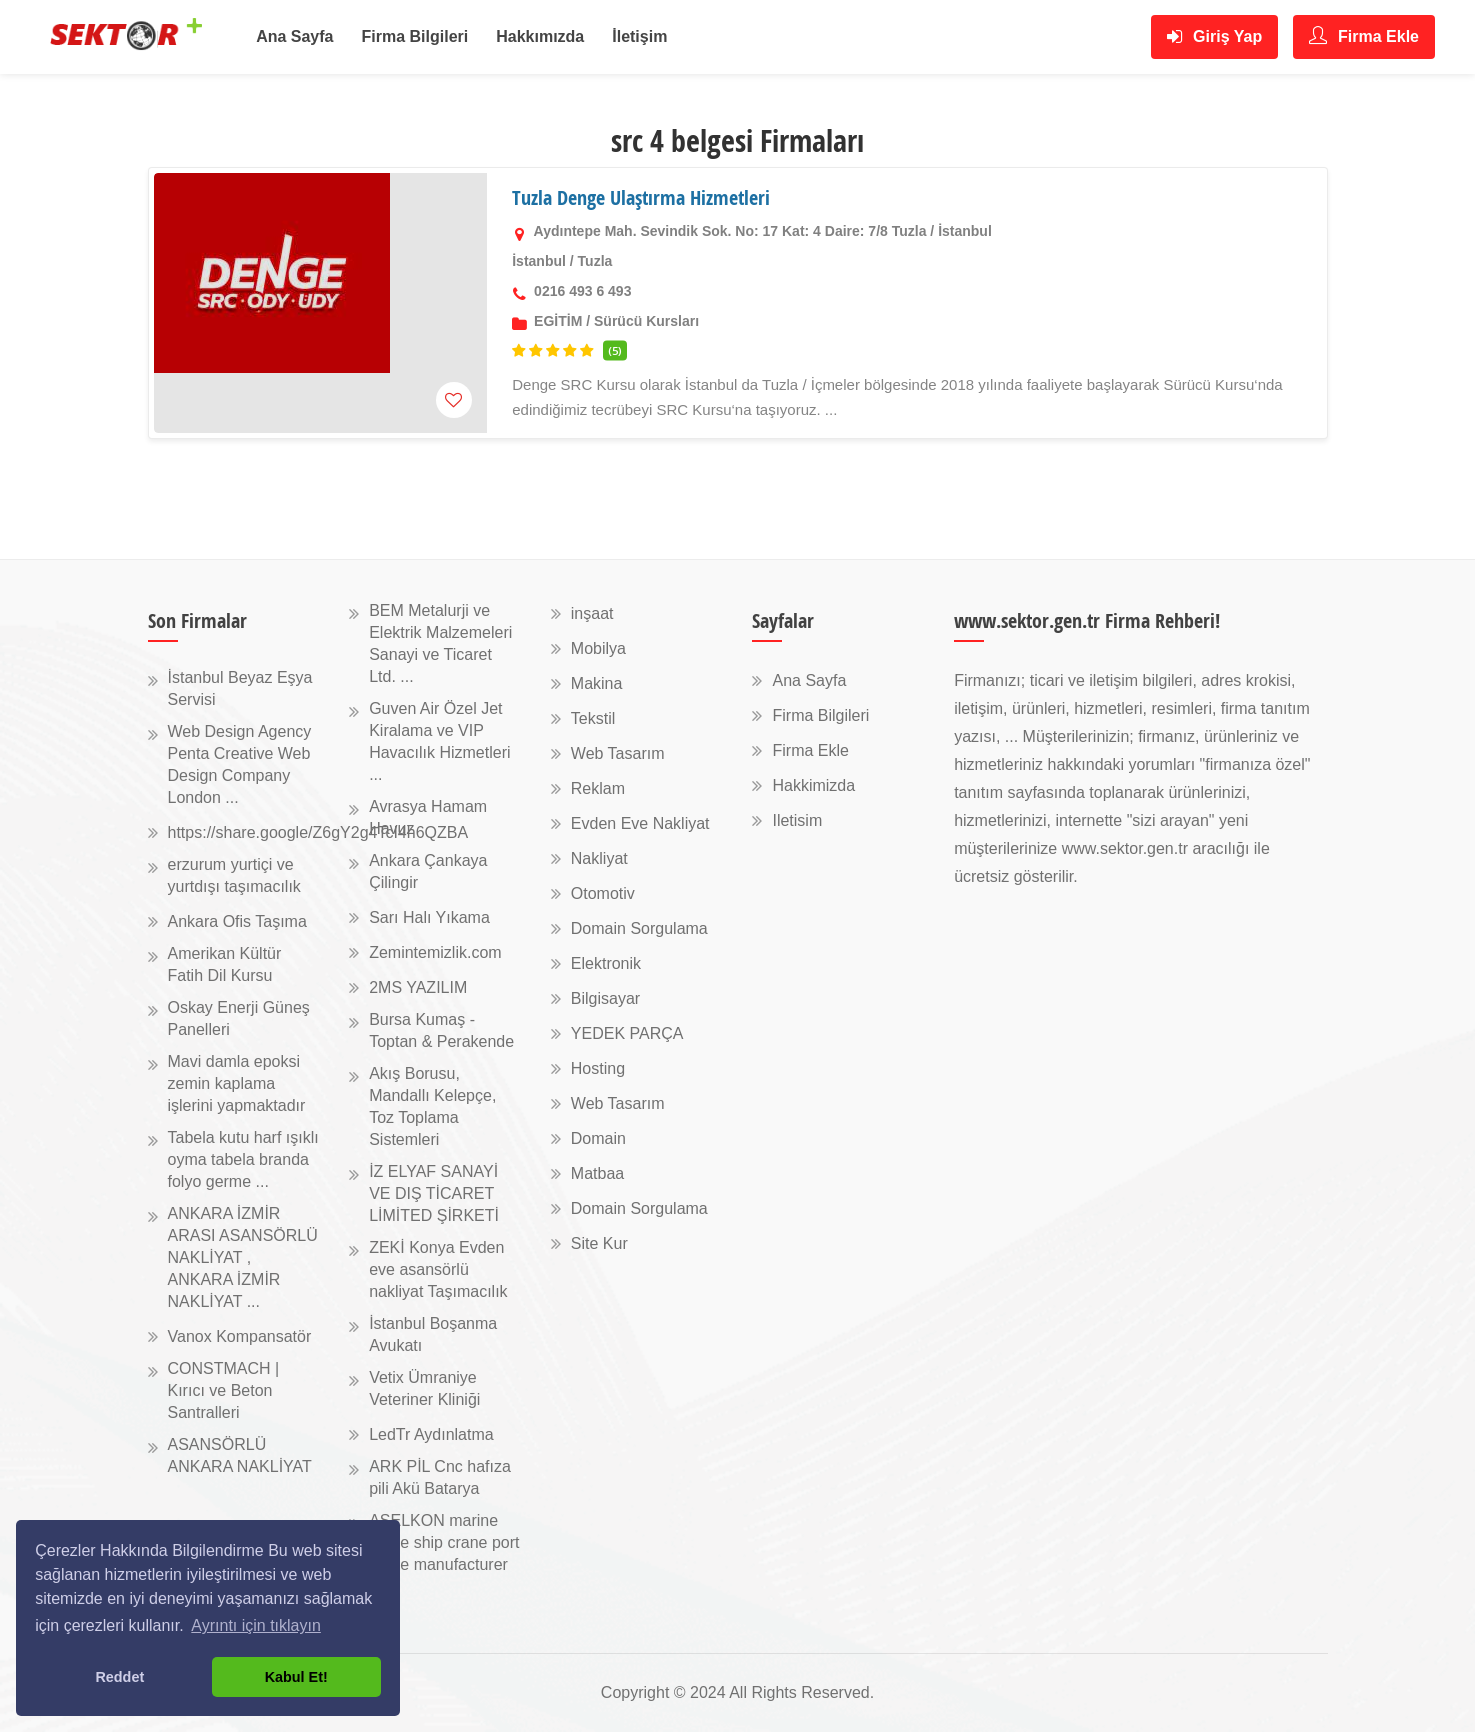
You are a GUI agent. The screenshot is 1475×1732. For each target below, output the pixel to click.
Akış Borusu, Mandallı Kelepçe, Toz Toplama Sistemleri (432, 1106)
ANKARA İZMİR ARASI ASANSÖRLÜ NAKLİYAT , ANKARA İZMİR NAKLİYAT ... (243, 1257)
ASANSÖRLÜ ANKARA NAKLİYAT (240, 1455)
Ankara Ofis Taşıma (237, 921)
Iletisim (797, 820)
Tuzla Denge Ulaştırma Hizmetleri (641, 197)
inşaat (592, 613)
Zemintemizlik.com (435, 952)
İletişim (639, 36)
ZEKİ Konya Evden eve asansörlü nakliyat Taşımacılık (438, 1269)
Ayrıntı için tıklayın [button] (256, 1625)
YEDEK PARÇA (627, 1033)
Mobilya (598, 648)
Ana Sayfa (294, 36)
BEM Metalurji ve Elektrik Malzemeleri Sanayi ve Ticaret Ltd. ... (440, 643)
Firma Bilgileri (415, 36)
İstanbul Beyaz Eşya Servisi (240, 688)
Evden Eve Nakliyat (640, 823)
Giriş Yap (1215, 37)
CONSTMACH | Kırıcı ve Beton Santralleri (224, 1390)
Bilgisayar (605, 998)
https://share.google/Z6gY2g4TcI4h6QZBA (318, 832)
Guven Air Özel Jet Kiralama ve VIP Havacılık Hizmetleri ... (439, 741)
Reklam (598, 788)
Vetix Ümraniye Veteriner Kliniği (424, 1388)
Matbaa (597, 1173)
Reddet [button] (119, 1677)
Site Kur (599, 1243)
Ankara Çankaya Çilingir (428, 871)
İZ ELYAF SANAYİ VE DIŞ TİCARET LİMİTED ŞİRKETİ (434, 1193)
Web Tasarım (618, 753)
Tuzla (595, 261)
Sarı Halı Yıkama (429, 917)
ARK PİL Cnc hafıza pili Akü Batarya (440, 1477)
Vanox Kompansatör (240, 1336)
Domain (598, 1138)
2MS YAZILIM (418, 987)
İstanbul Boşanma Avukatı (433, 1334)
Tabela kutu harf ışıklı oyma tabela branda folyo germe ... (243, 1159)
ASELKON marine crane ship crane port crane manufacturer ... (444, 1553)
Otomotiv (603, 893)
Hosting (598, 1068)
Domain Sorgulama (639, 928)
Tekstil (593, 718)
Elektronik (606, 963)
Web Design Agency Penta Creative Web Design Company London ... (240, 764)
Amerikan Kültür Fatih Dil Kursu (225, 964)
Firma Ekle (1364, 35)
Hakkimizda (813, 785)
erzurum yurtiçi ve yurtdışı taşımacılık (234, 875)
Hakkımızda (540, 36)
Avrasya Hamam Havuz (428, 817)
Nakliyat (599, 858)
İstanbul (539, 261)
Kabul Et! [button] (296, 1677)
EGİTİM (558, 321)
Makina (597, 683)
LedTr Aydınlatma (431, 1434)
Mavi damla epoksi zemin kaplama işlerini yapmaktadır (237, 1083)
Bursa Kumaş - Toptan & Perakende (441, 1030)
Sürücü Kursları (646, 321)
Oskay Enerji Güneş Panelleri (239, 1018)
